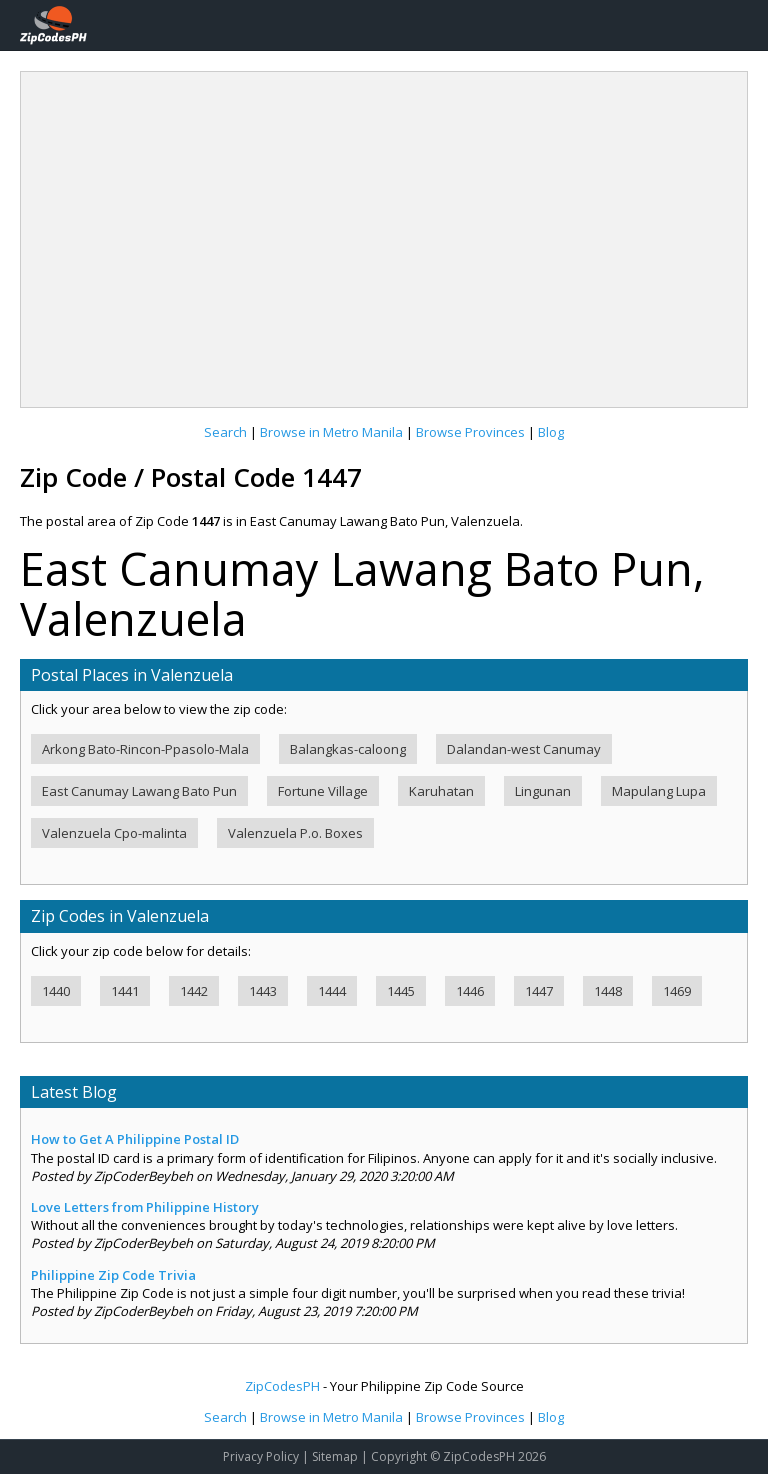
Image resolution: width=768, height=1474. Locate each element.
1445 (401, 991)
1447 (539, 991)
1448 (608, 991)
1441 (125, 991)
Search (225, 432)
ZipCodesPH (282, 1386)
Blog (551, 432)
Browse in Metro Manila (331, 432)
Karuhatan (441, 791)
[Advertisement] (384, 232)
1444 (332, 991)
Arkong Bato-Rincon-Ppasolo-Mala (145, 749)
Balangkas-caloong (348, 749)
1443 (263, 991)
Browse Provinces (470, 432)
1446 (470, 991)
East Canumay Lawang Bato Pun (139, 791)
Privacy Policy (261, 1456)
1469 (677, 991)
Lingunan (543, 791)
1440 (56, 991)
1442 (194, 991)
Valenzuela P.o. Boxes (295, 833)
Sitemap (335, 1456)
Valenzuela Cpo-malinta (114, 833)
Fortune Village (323, 791)
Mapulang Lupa (659, 791)
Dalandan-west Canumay (524, 749)
